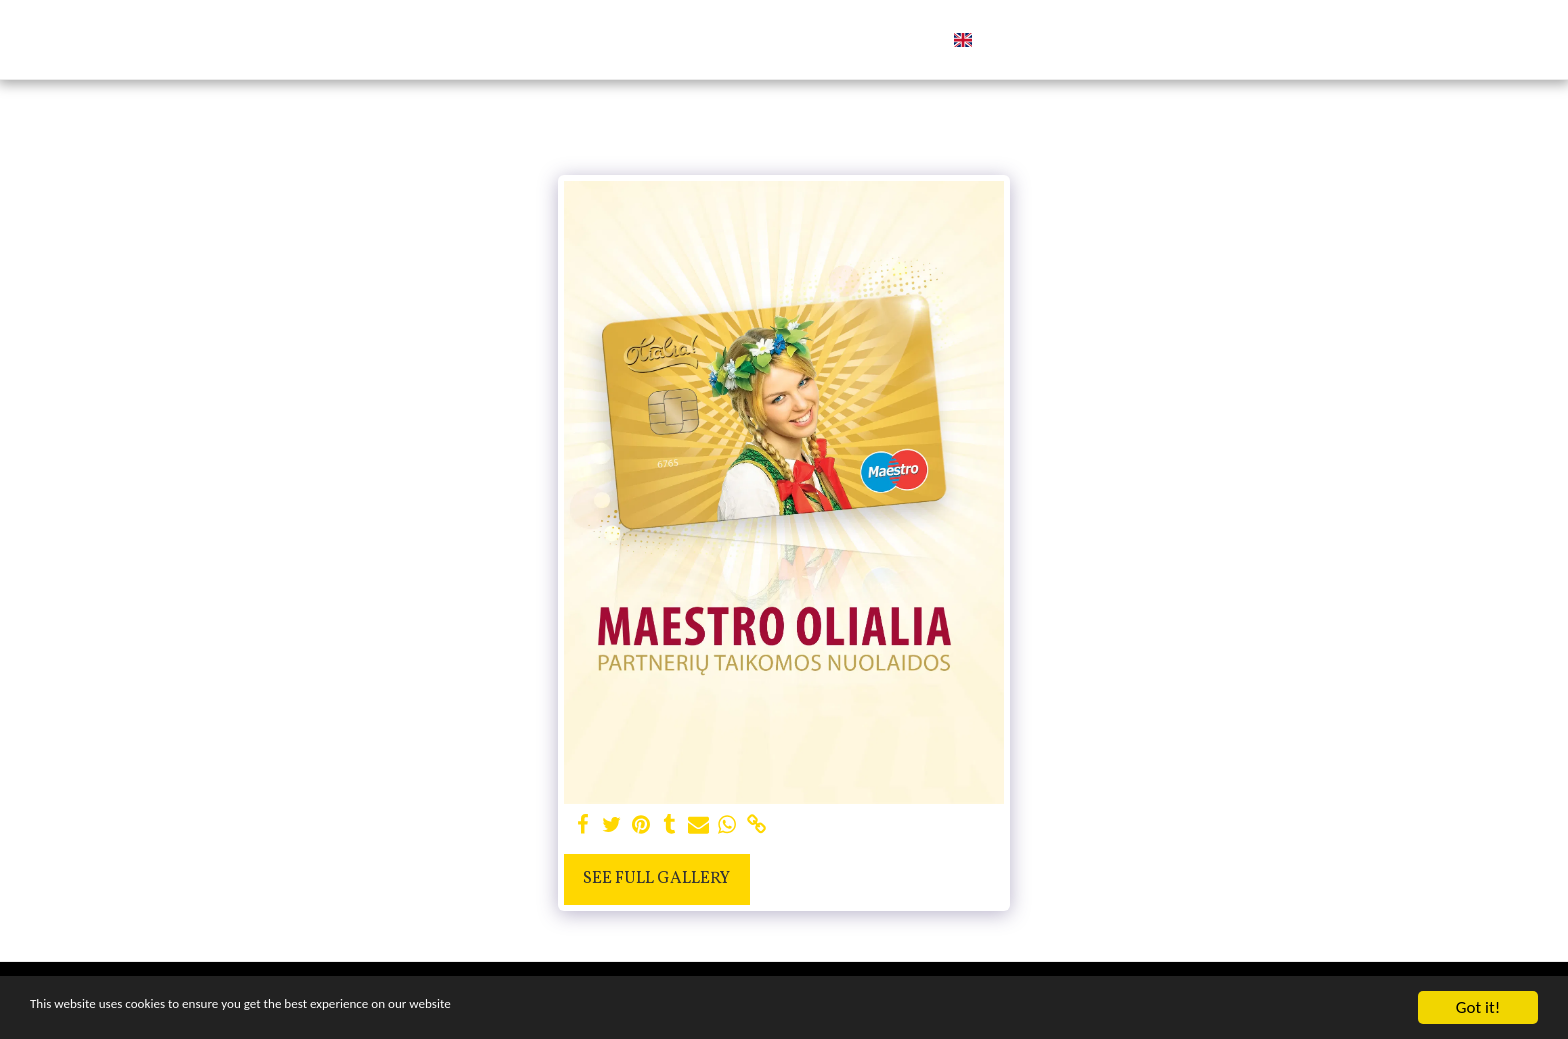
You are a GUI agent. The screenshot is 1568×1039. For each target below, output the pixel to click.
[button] (1033, 40)
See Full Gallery (656, 878)
